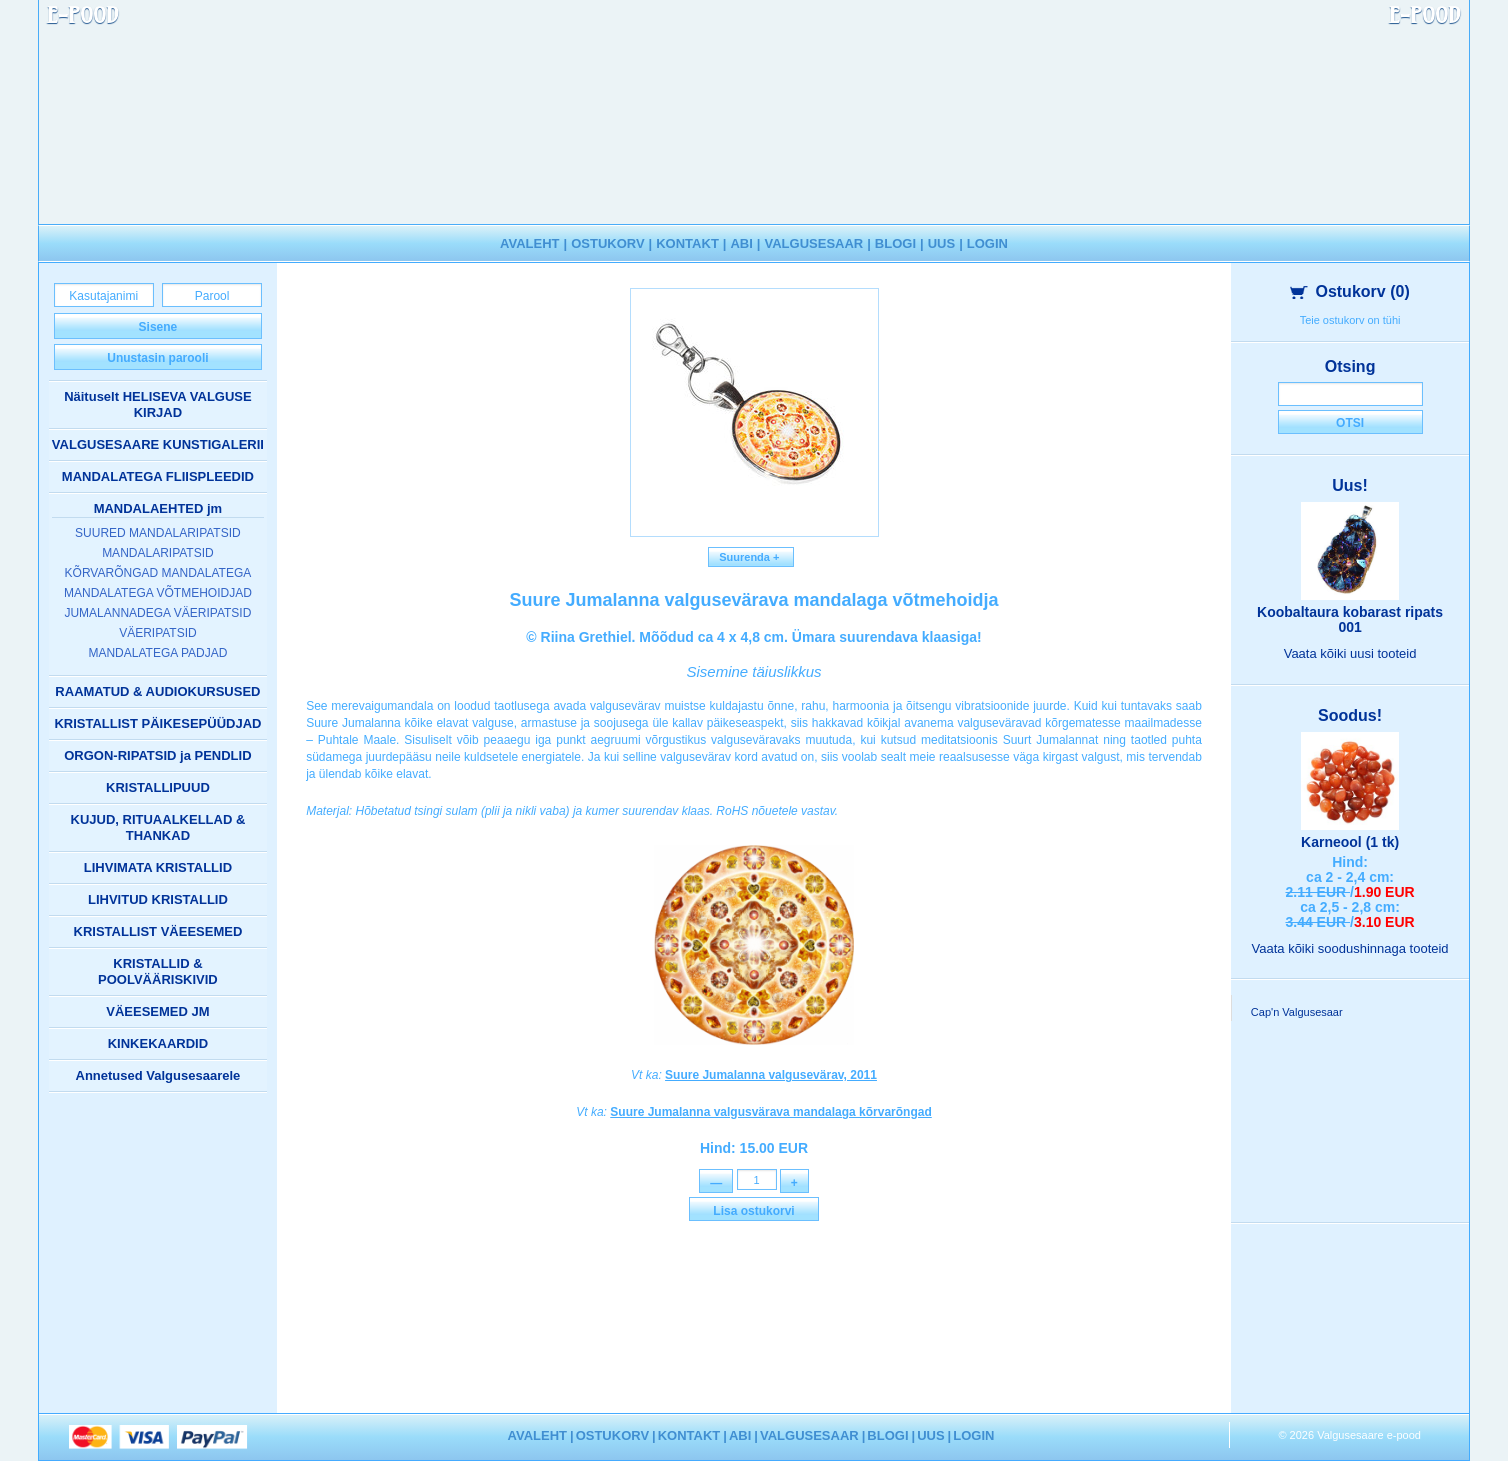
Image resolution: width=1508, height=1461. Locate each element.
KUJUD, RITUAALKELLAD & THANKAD (158, 827)
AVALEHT (529, 243)
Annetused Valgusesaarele (158, 1075)
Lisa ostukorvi (753, 1214)
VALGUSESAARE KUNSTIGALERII (158, 444)
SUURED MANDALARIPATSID (158, 533)
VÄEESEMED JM (157, 1011)
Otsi (1350, 423)
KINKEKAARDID (158, 1043)
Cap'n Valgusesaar (1297, 1012)
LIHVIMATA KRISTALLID (158, 867)
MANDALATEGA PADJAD (157, 653)
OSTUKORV (607, 243)
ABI (741, 243)
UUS (941, 243)
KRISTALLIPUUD (158, 787)
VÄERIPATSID (158, 633)
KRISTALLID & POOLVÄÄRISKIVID (158, 971)
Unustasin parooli (157, 358)
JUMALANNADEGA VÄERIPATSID (157, 613)
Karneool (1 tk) (1350, 842)
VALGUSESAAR (814, 243)
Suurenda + (751, 557)
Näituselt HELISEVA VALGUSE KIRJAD (158, 404)
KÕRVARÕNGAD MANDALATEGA (158, 573)
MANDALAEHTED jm (158, 508)
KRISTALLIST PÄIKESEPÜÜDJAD (157, 723)
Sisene (158, 327)
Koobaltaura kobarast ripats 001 (1350, 619)
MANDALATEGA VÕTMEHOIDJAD (158, 593)
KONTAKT (687, 243)
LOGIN (987, 243)
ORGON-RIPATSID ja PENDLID (157, 755)
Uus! (1350, 485)
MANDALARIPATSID (158, 553)
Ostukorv (1349, 291)
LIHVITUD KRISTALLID (158, 899)
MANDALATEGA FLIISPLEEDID (158, 476)
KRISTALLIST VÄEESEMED (158, 931)
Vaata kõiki (1350, 653)
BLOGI (895, 243)
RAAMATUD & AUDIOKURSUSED (157, 691)
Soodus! (1350, 715)
